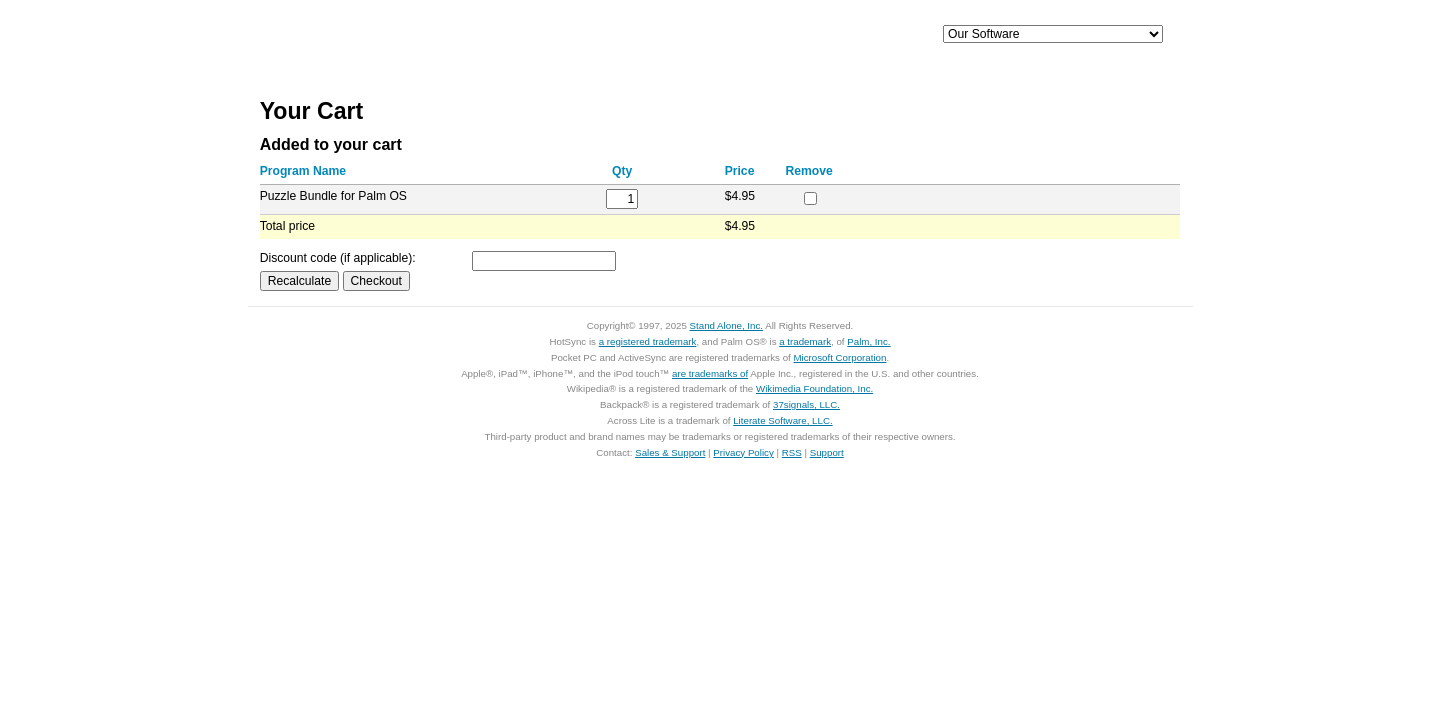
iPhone (556, 35)
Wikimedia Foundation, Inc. (814, 388)
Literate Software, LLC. (782, 420)
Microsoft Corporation (839, 357)
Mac (658, 35)
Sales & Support (670, 452)
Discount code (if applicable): (338, 258)
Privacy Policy (743, 452)
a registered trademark (648, 341)
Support (863, 35)
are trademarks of (710, 373)
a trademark (805, 341)
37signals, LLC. (806, 404)
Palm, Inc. (868, 341)
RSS (792, 452)
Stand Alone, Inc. (726, 325)
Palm (760, 35)
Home (387, 35)
